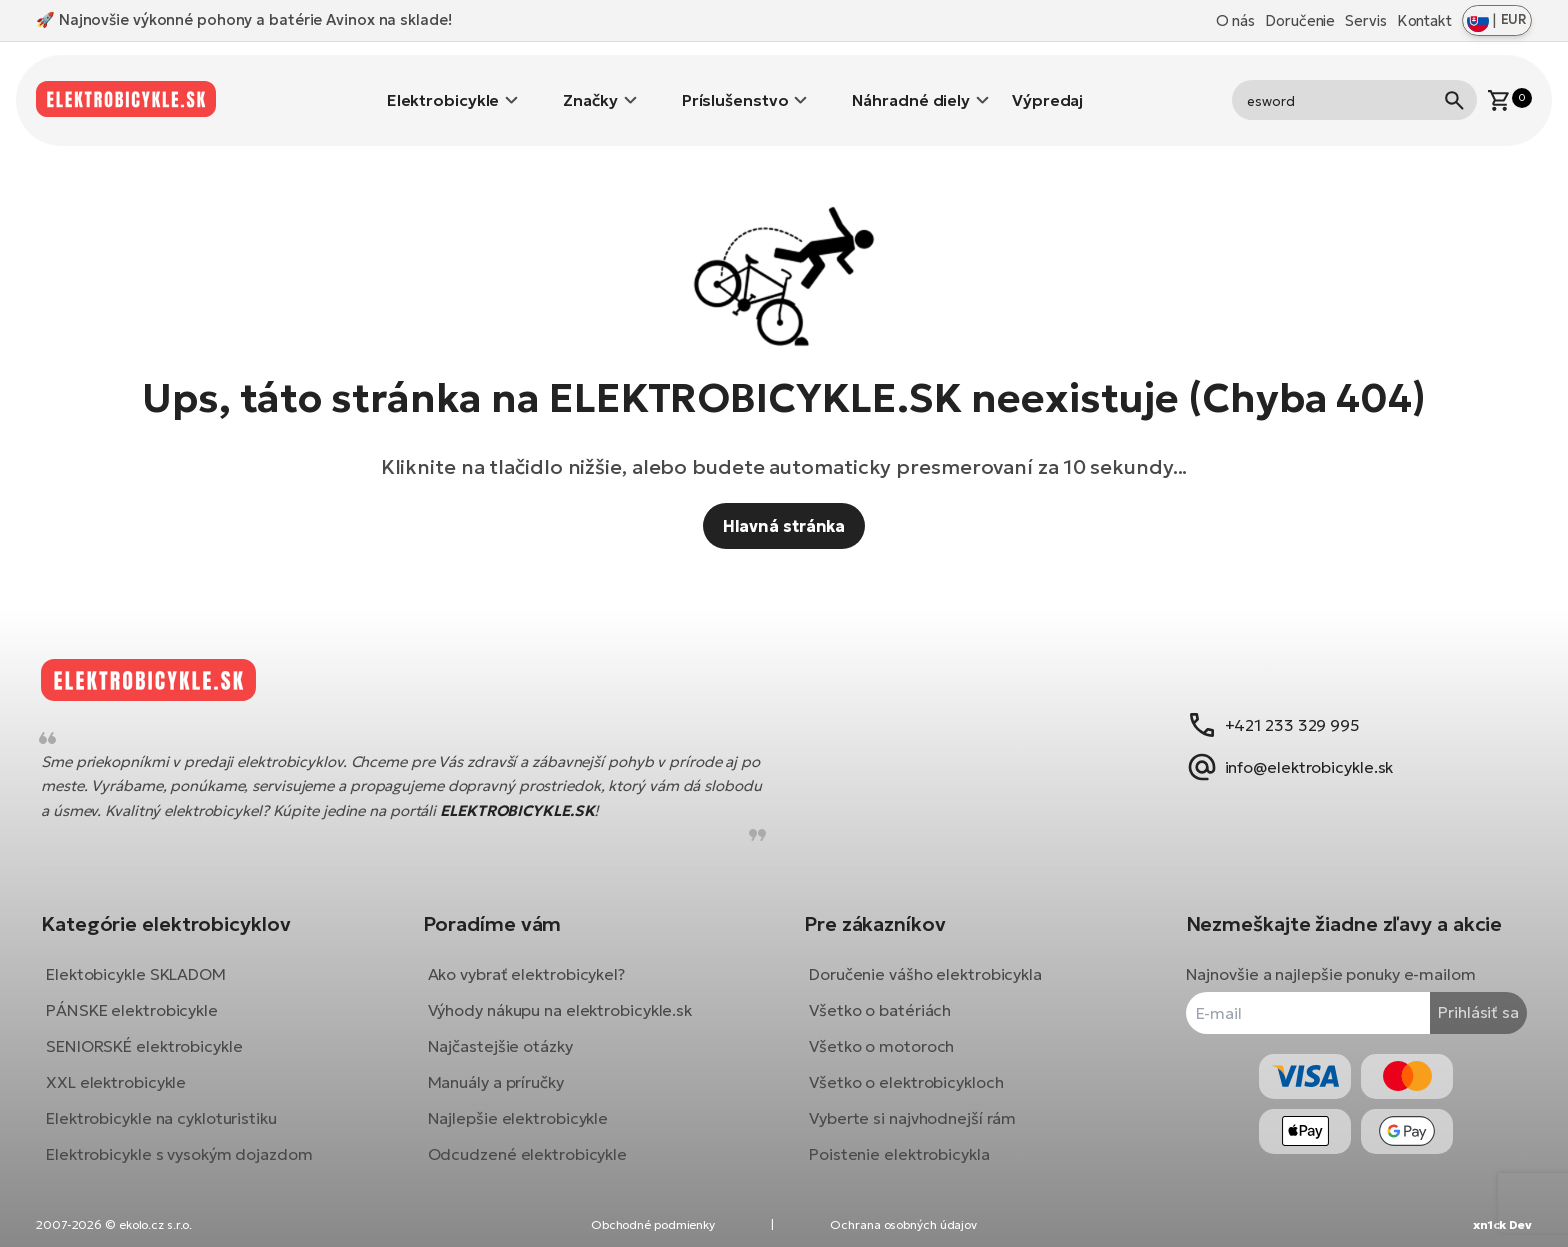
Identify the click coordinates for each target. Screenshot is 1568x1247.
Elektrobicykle (443, 85)
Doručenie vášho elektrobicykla (925, 959)
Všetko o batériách (880, 995)
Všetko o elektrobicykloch (906, 1067)
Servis (1365, 20)
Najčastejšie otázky (507, 1031)
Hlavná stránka (784, 496)
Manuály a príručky (503, 1067)
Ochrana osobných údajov (903, 1224)
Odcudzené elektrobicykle (535, 1139)
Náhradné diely (911, 85)
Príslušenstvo (735, 85)
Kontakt (1424, 20)
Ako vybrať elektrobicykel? (533, 959)
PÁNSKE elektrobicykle (147, 995)
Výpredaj (1047, 85)
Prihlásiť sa (1463, 998)
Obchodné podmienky (653, 1224)
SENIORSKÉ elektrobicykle (159, 1031)
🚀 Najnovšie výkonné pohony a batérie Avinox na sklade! (244, 19)
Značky (590, 85)
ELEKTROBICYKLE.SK (593, 795)
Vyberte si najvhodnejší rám (912, 1103)
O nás (1236, 20)
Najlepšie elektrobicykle (525, 1103)
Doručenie (1300, 20)
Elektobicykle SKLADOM (151, 959)
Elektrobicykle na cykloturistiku (176, 1103)
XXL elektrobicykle (131, 1067)
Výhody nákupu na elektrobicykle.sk (567, 995)
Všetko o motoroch (881, 1031)
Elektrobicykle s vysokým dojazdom (194, 1139)
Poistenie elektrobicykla (899, 1139)
